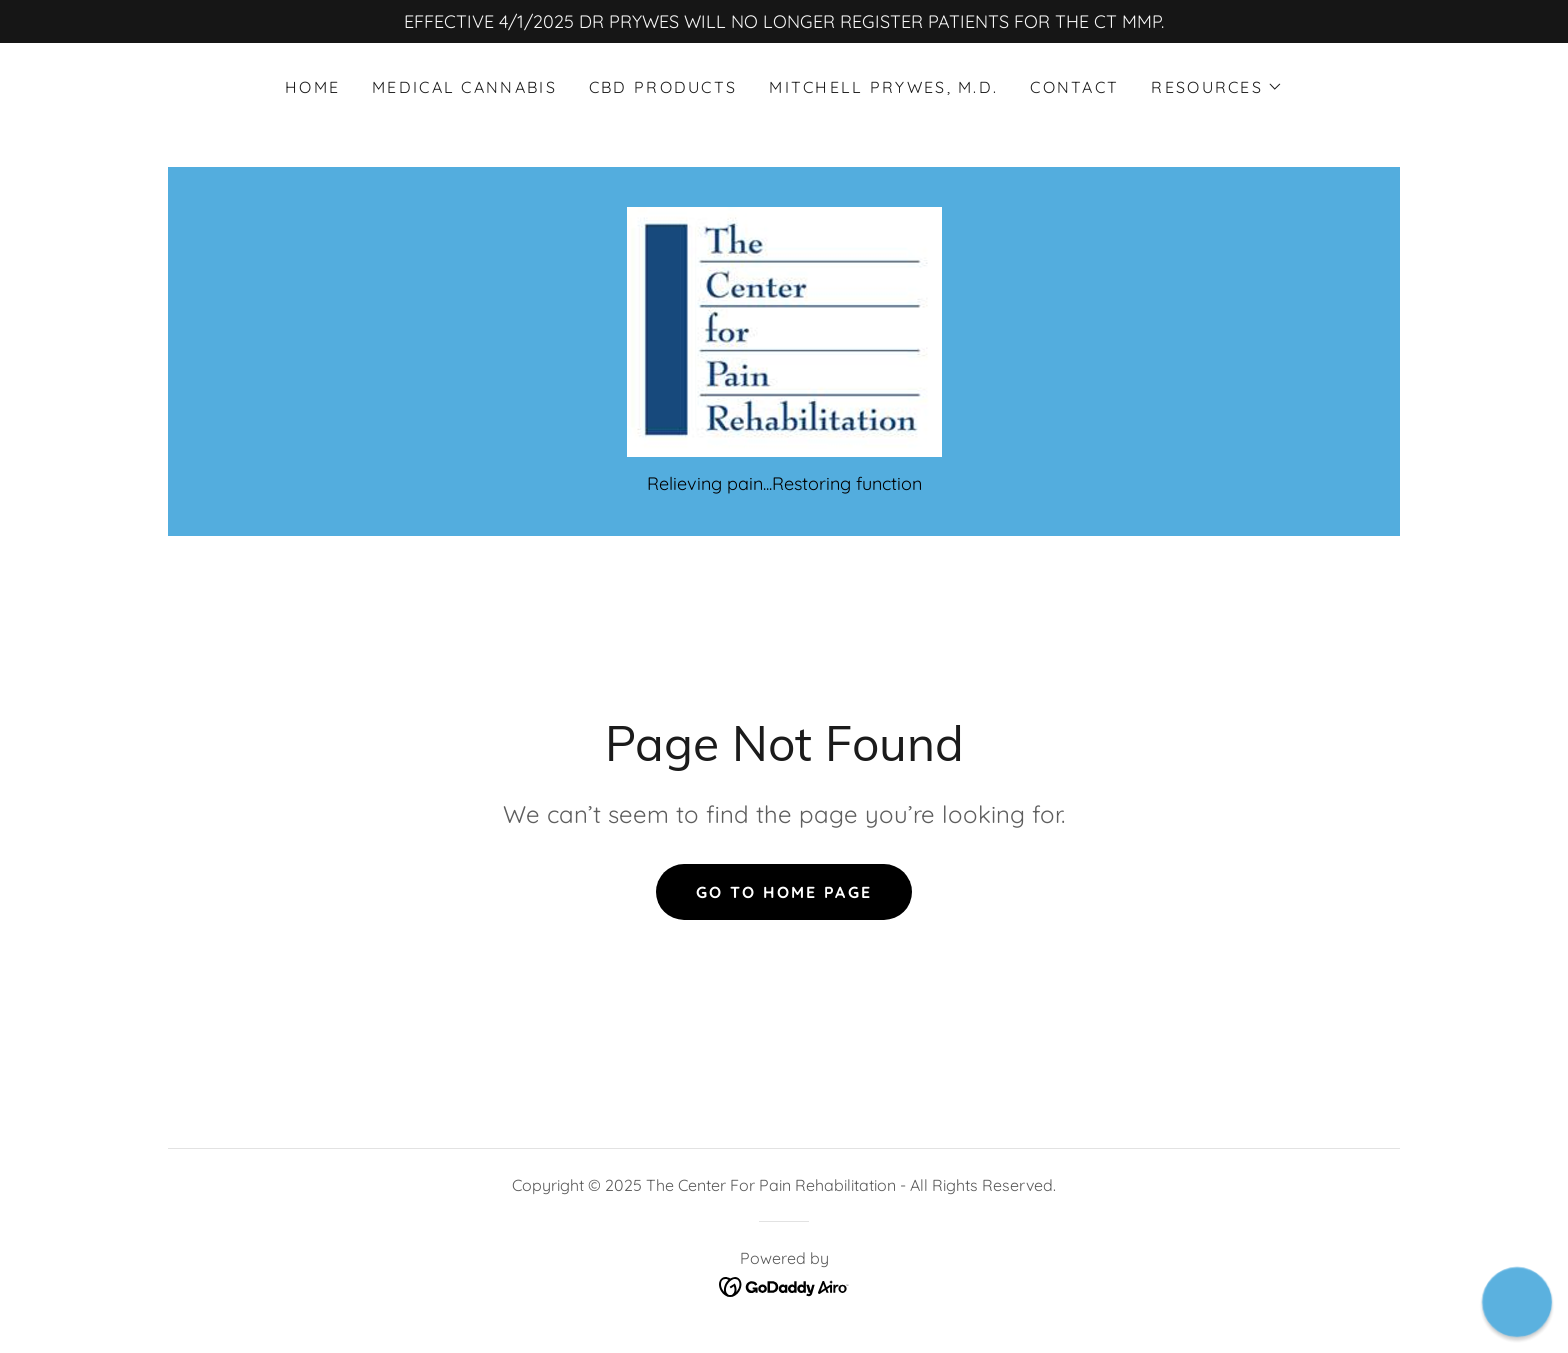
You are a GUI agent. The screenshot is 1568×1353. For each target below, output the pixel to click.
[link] (784, 330)
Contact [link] (1074, 87)
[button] (1217, 87)
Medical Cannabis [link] (464, 87)
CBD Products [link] (663, 87)
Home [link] (312, 87)
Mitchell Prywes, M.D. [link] (883, 87)
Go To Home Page (784, 892)
